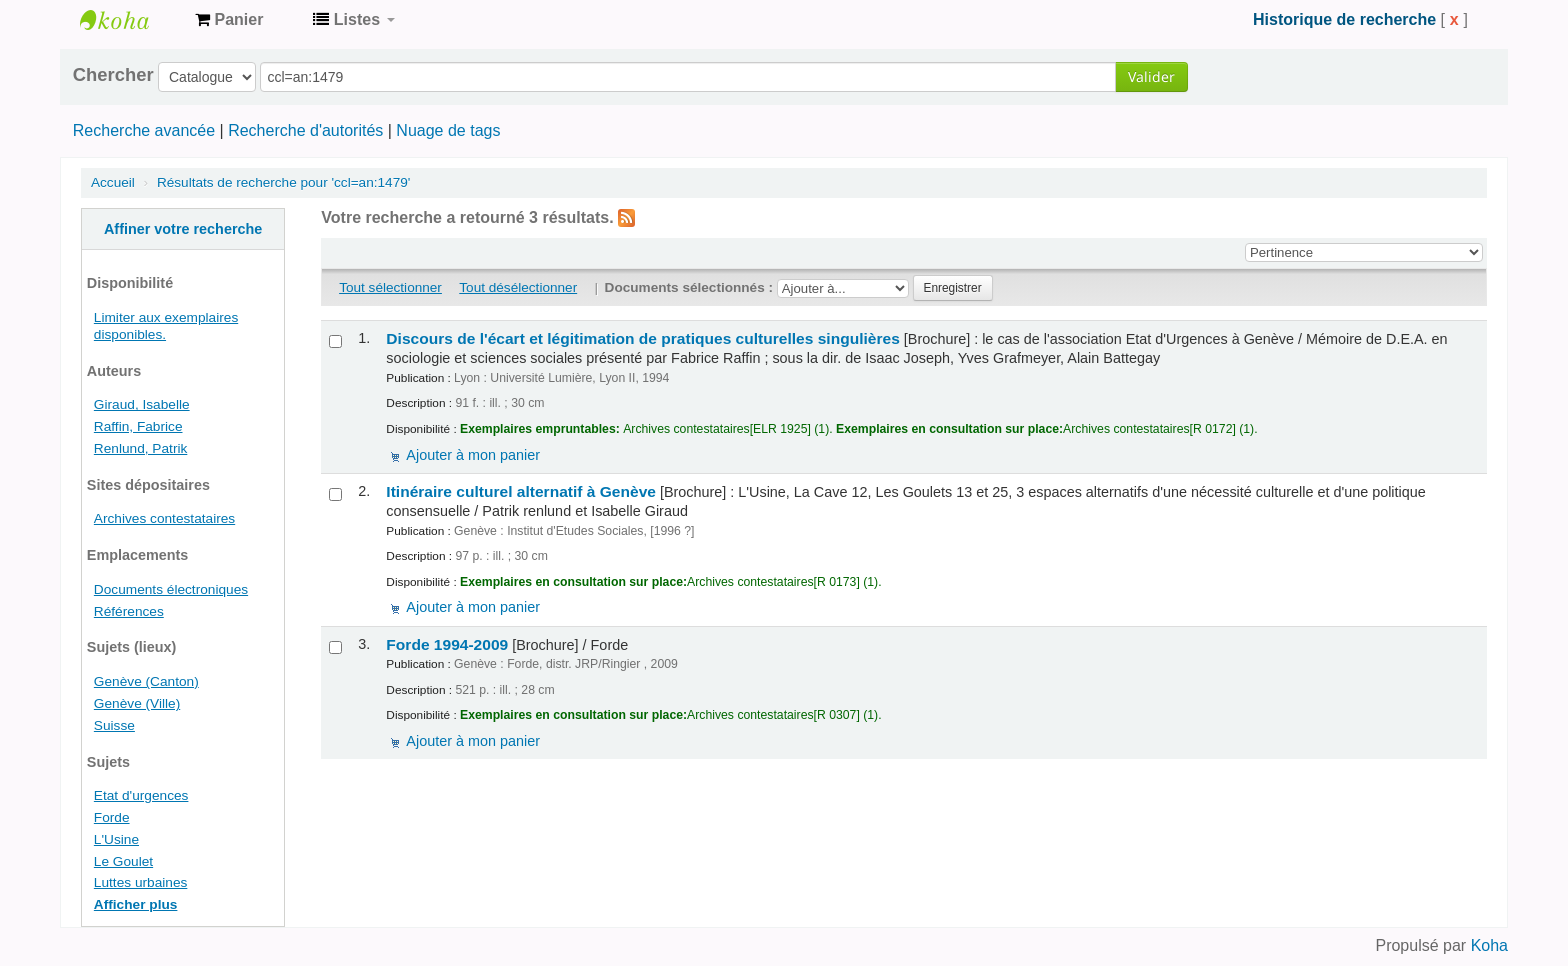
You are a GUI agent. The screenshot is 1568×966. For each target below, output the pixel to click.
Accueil (113, 182)
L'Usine (116, 839)
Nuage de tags (448, 130)
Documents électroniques (171, 589)
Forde (112, 817)
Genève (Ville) (137, 703)
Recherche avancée (144, 130)
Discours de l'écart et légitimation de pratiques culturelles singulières (642, 338)
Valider (1151, 76)
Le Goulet (123, 861)
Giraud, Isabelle (142, 404)
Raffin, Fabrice (138, 426)
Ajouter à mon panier (473, 455)
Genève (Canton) (146, 681)
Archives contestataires (130, 20)
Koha (1489, 945)
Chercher (113, 75)
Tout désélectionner (518, 287)
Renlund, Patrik (140, 448)
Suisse (114, 725)
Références (129, 611)
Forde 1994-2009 (447, 644)
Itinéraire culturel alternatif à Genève (521, 491)
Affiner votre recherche (183, 229)
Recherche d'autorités (305, 130)
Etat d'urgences (141, 795)
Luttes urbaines (141, 882)
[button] (229, 20)
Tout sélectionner (390, 287)
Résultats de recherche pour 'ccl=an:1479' (283, 182)
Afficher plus (136, 904)
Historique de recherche (1344, 19)
